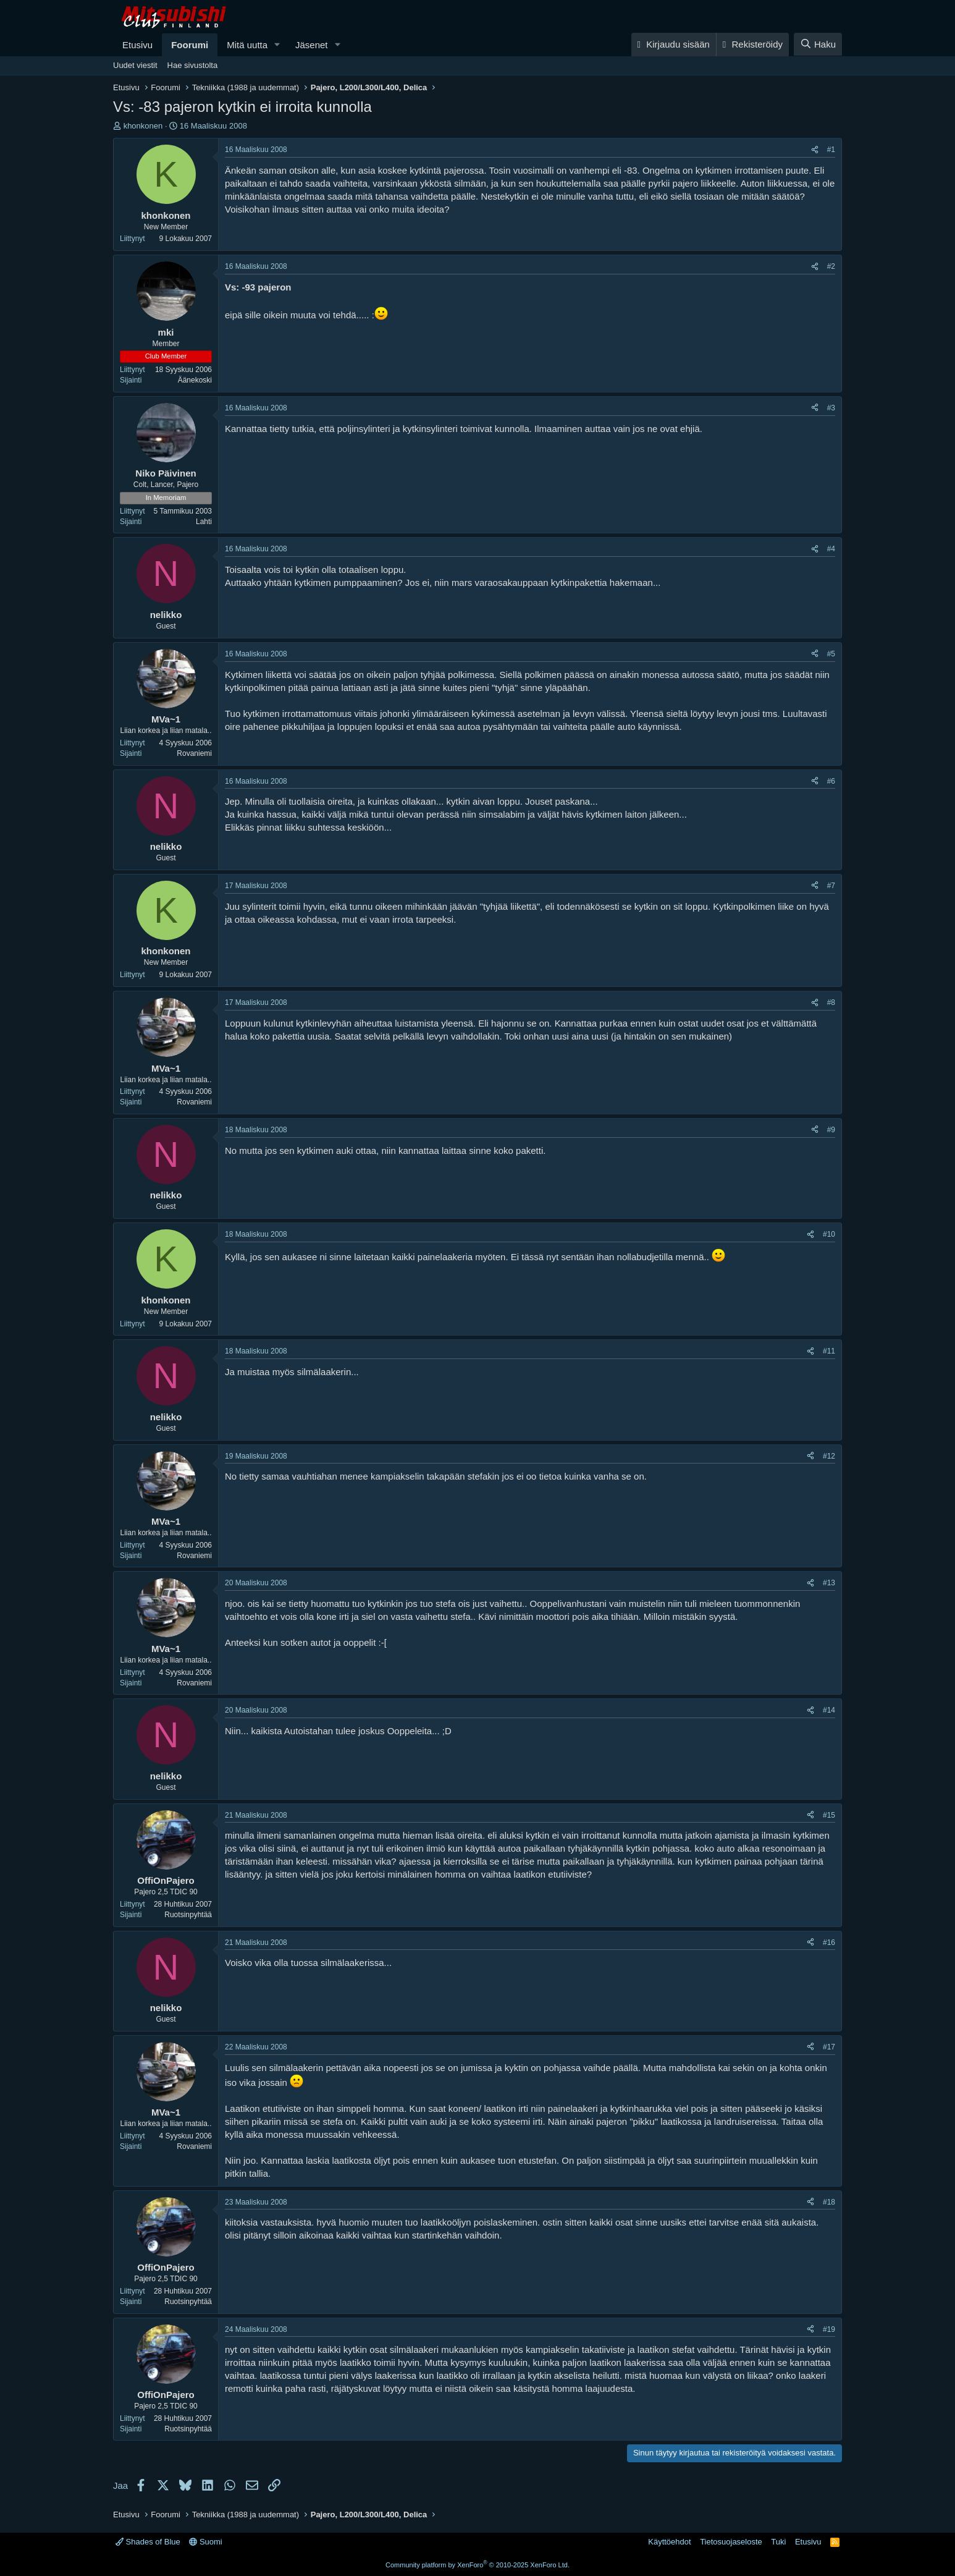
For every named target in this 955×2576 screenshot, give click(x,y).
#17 (829, 2047)
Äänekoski (195, 380)
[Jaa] (815, 150)
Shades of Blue (148, 2541)
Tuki (778, 2541)
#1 (831, 149)
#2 (831, 266)
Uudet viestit (135, 65)
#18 (829, 2202)
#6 (831, 781)
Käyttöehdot (669, 2541)
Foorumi (189, 45)
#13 (829, 1582)
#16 (829, 1942)
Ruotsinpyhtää (188, 1914)
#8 (831, 1002)
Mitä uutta (247, 45)
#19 (829, 2329)
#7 (831, 885)
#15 (829, 1815)
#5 (831, 654)
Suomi (205, 2541)
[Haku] (818, 44)
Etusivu (137, 45)
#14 (829, 1710)
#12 (829, 1456)
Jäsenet (311, 45)
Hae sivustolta (192, 65)
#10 (829, 1234)
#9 (831, 1129)
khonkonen (143, 125)
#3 (831, 408)
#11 (829, 1351)
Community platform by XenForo (477, 2565)
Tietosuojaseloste (731, 2541)
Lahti (204, 521)
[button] (277, 44)
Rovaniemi (194, 753)
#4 (831, 548)
